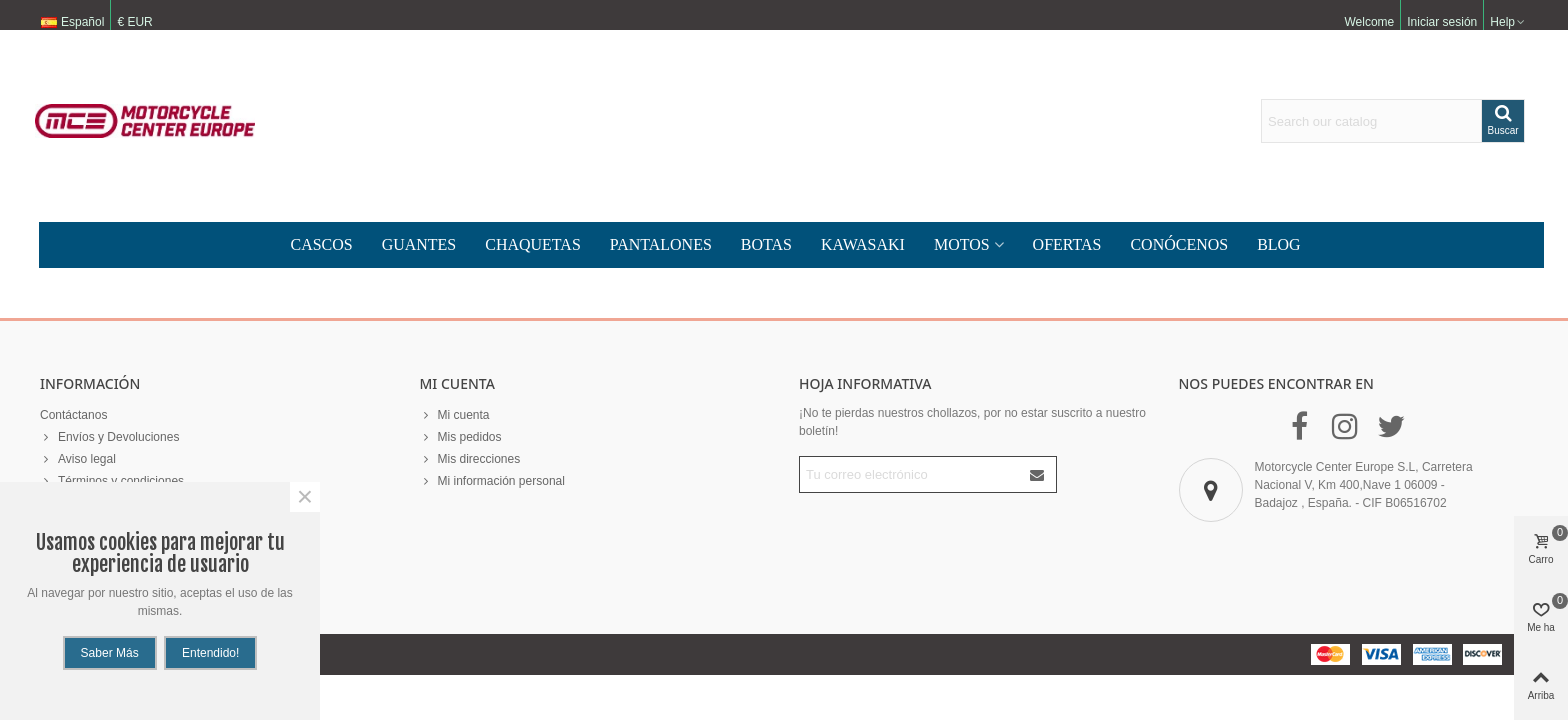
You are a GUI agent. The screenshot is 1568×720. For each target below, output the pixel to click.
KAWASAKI (863, 244)
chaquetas (533, 244)
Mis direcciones (470, 459)
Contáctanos (73, 415)
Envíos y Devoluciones (109, 437)
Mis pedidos (461, 437)
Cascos (321, 244)
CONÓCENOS (1179, 244)
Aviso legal (78, 459)
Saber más (110, 653)
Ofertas (1067, 244)
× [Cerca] (305, 497)
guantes (419, 244)
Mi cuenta (455, 415)
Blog (1279, 244)
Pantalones (661, 244)
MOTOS (962, 244)
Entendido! (210, 653)
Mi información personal (492, 481)
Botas (766, 244)
